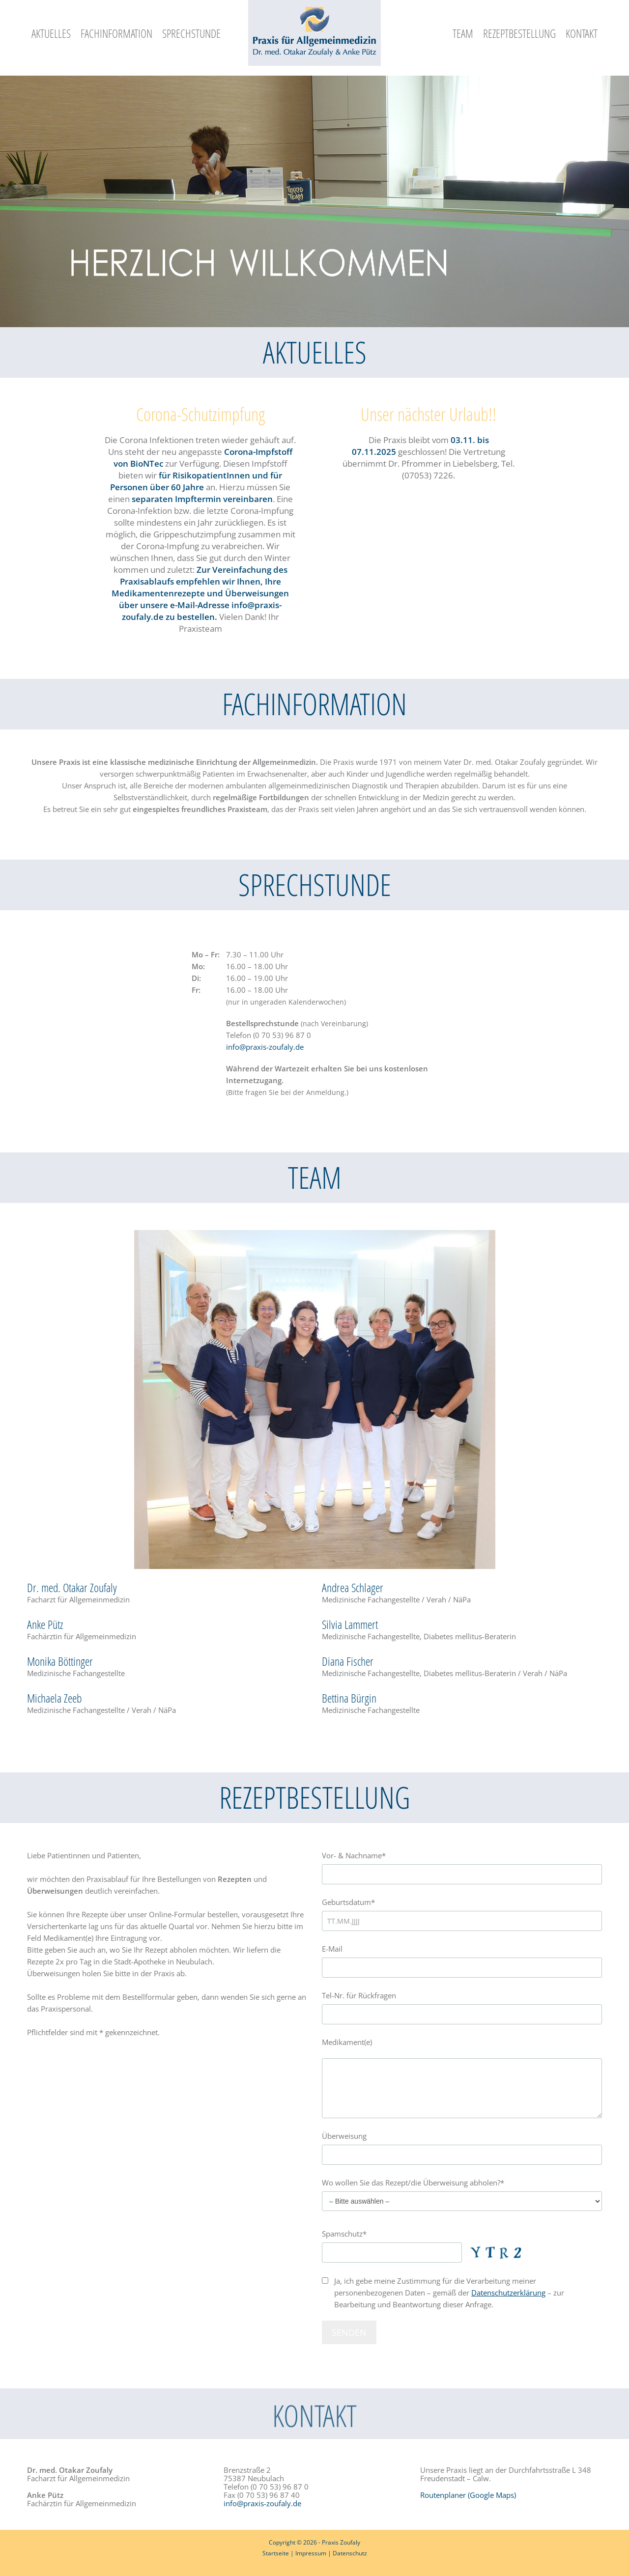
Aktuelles (51, 33)
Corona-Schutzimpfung (200, 414)
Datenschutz (350, 2553)
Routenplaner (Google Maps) (468, 2495)
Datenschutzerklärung (508, 2293)
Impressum (310, 2553)
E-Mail (462, 1957)
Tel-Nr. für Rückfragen (462, 2003)
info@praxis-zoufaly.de (265, 1047)
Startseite (275, 2553)
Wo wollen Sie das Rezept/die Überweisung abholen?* (462, 2192)
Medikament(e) (462, 2077)
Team (463, 33)
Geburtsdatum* (462, 1910)
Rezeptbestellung (519, 33)
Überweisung (462, 2144)
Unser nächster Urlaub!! (428, 414)
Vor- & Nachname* (462, 1863)
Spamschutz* (425, 2246)
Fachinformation (116, 33)
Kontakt (582, 33)
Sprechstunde (191, 33)
